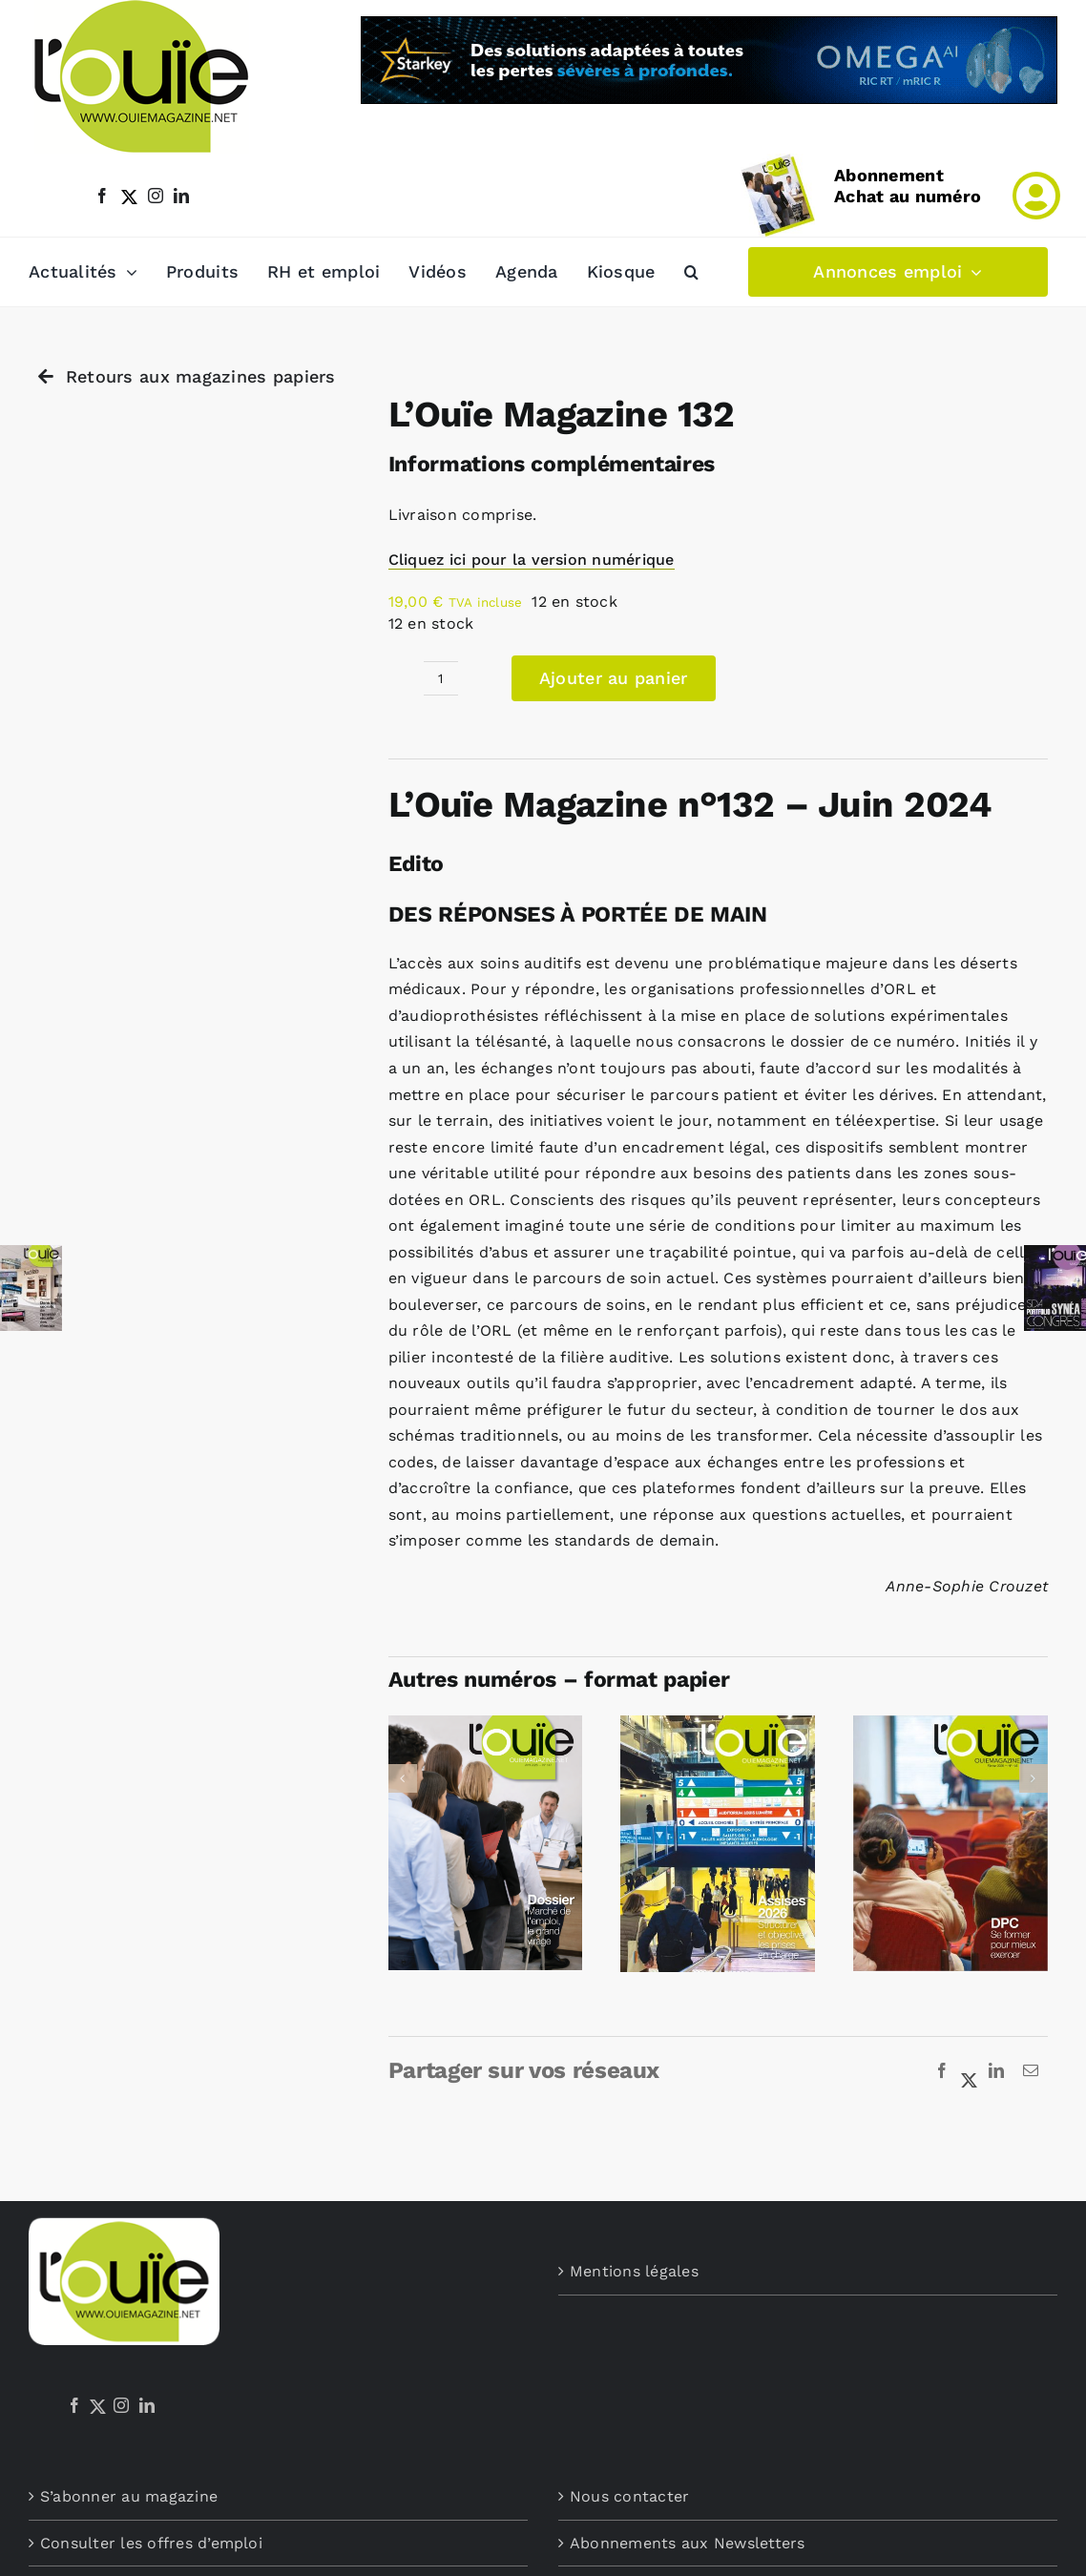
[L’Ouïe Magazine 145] (950, 1724)
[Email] (1030, 2071)
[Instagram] (121, 2405)
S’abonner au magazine (129, 2496)
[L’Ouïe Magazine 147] (485, 1724)
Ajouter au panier (613, 678)
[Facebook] (942, 2071)
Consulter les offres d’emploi (151, 2543)
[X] (969, 2071)
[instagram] (155, 195)
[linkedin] (181, 195)
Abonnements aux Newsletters (687, 2543)
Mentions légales (634, 2271)
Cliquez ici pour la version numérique (531, 560)
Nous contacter (629, 2496)
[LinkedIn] (996, 2071)
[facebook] (102, 195)
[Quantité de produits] (441, 678)
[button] (691, 272)
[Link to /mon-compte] (1036, 195)
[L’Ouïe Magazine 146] (717, 1724)
